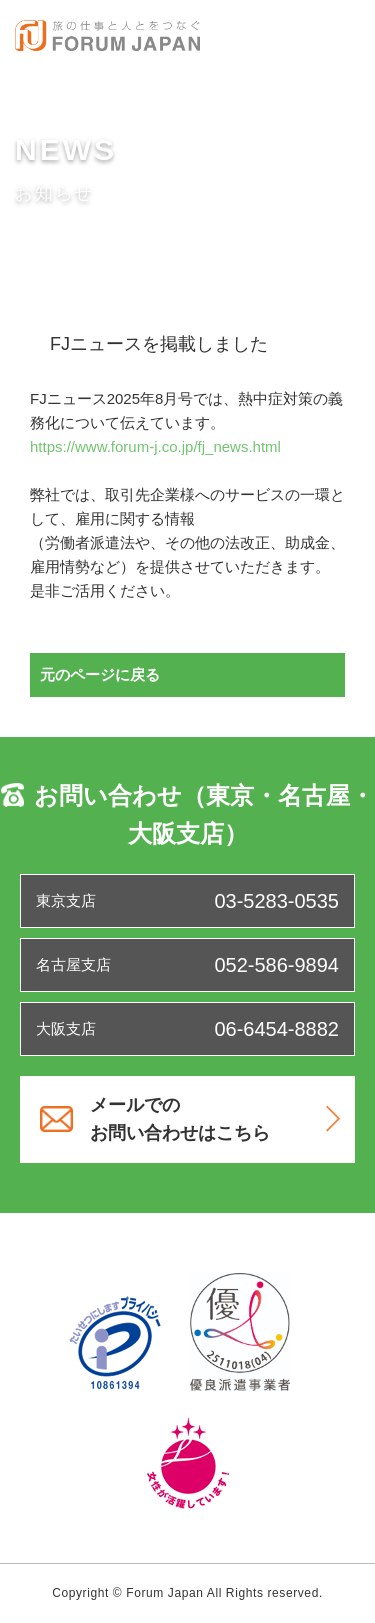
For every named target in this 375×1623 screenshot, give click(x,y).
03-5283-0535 (276, 901)
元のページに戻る (100, 674)
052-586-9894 (276, 965)
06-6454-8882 (276, 1029)
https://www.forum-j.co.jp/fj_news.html (155, 446)
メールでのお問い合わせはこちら (215, 1119)
